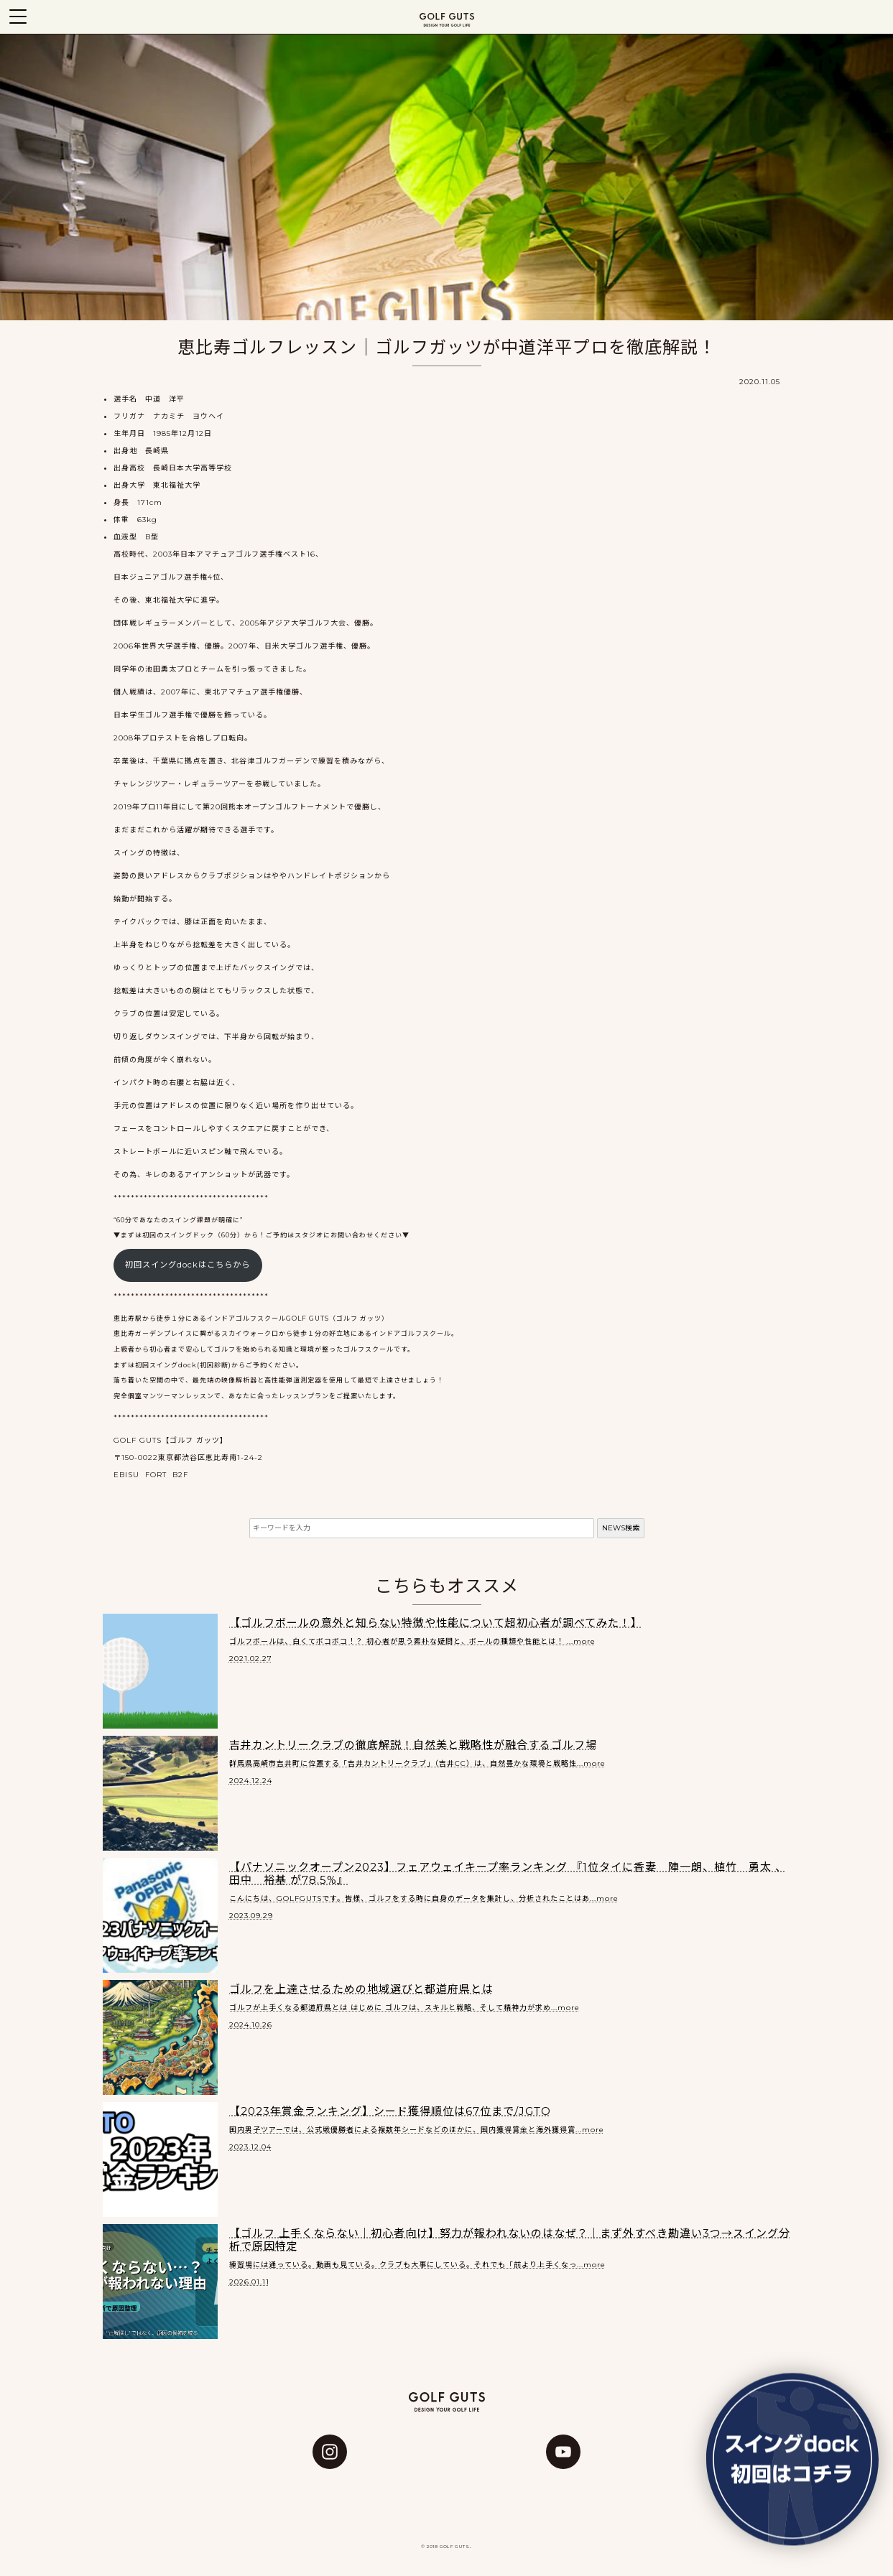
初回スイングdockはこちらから (187, 1265)
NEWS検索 (620, 1528)
